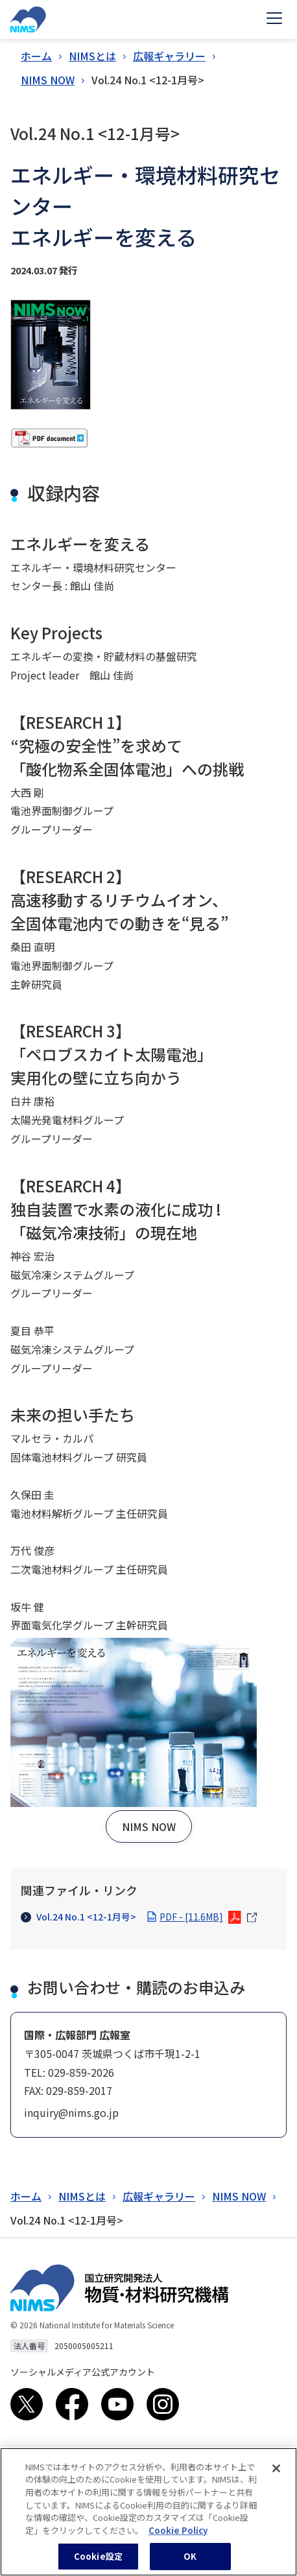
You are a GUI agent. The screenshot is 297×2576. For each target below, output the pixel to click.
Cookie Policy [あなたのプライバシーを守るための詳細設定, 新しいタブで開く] (178, 2538)
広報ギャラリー (169, 56)
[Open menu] (274, 19)
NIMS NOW (48, 80)
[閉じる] (276, 2476)
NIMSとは (92, 56)
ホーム (36, 56)
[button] (149, 1826)
